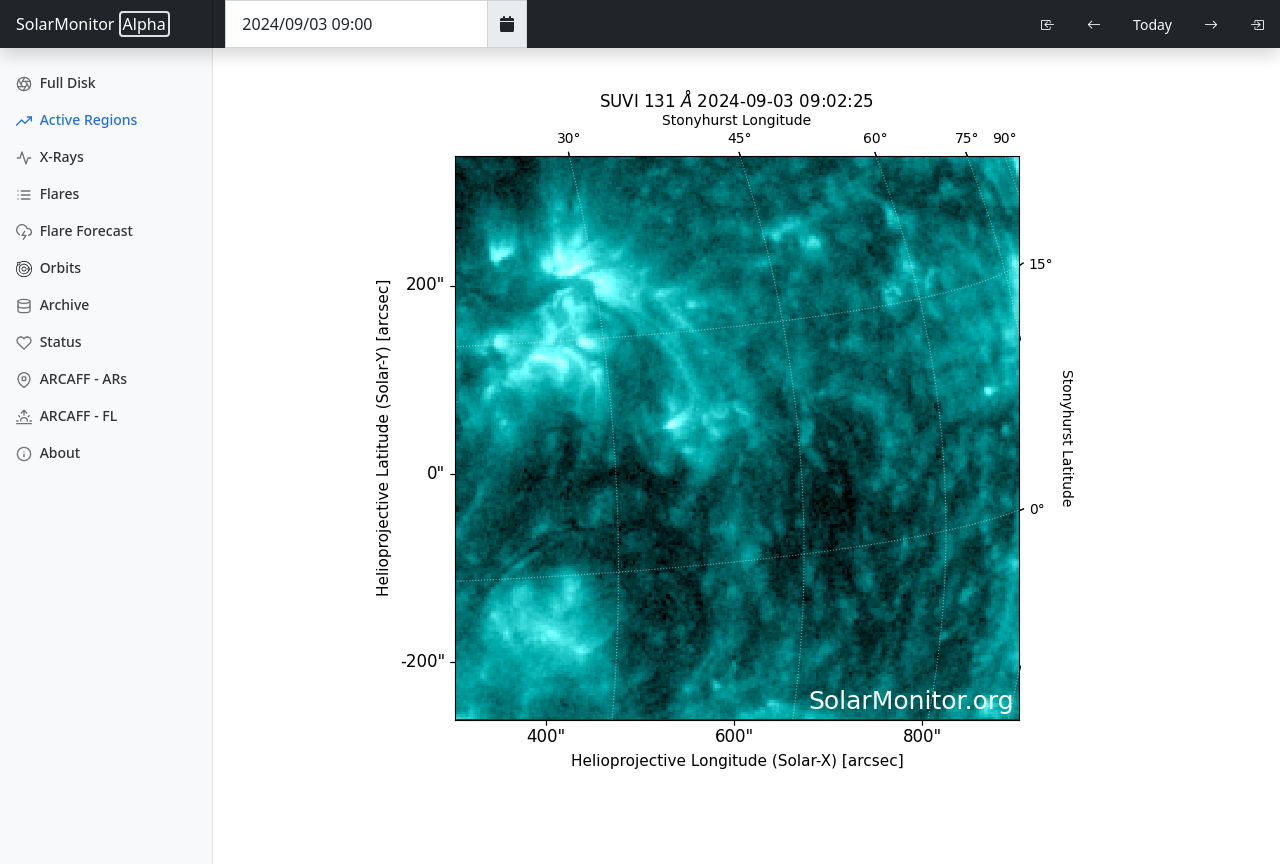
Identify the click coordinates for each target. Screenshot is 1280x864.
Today (1152, 24)
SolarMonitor (93, 24)
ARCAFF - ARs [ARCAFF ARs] (71, 378)
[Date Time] (356, 24)
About (48, 452)
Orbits (48, 267)
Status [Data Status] (49, 341)
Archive (52, 304)
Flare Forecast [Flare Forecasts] (74, 230)
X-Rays (50, 156)
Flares (47, 193)
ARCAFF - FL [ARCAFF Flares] (66, 415)
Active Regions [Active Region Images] (76, 119)
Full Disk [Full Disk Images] (56, 82)
